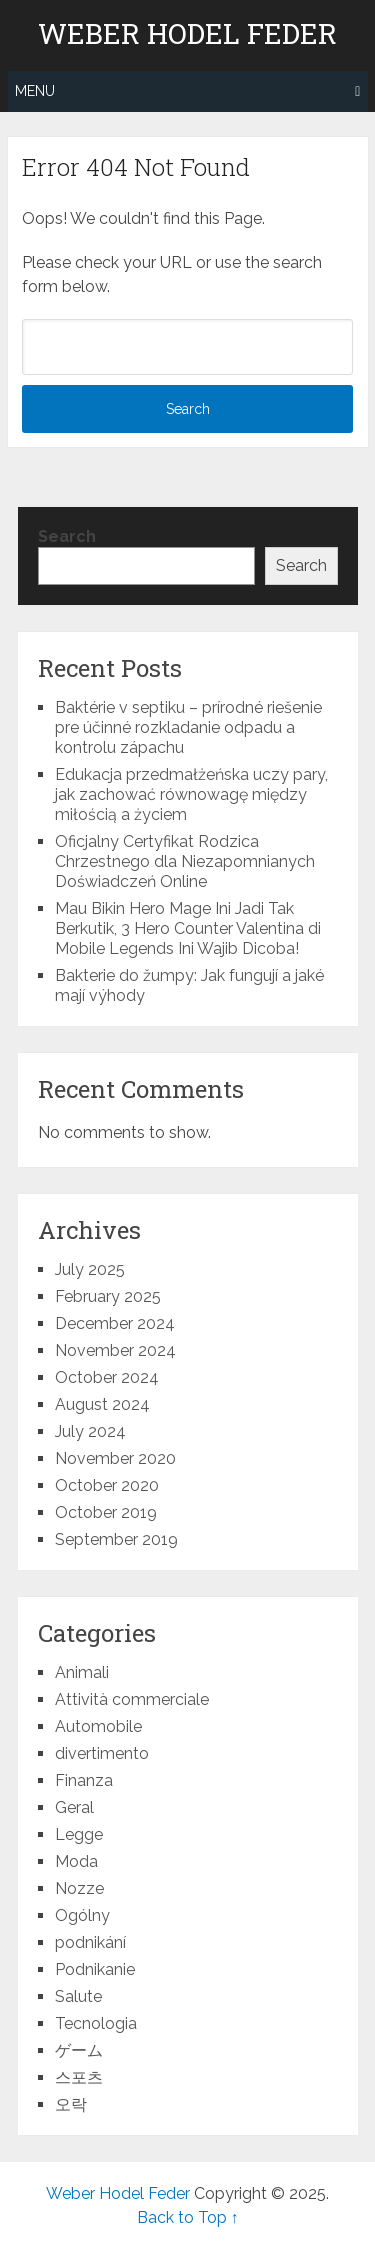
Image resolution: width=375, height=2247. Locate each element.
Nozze (79, 1888)
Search (67, 536)
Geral (74, 1807)
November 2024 (115, 1350)
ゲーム (79, 2050)
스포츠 (79, 2077)
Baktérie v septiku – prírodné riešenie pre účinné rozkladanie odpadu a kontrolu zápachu (188, 727)
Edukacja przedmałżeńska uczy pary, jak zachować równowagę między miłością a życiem (191, 794)
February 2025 (108, 1296)
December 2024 (115, 1323)
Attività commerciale (132, 1699)
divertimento (102, 1753)
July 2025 (90, 1269)
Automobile (98, 1726)
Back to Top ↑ (188, 2217)
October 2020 (107, 1485)
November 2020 (115, 1458)
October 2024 (107, 1377)
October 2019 (106, 1512)
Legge (79, 1834)
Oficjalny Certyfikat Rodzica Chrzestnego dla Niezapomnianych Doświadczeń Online (185, 861)
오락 (71, 2104)
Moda (76, 1861)
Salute (78, 1996)
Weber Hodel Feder (187, 34)
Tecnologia (96, 2023)
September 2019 (116, 1539)
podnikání (90, 1942)
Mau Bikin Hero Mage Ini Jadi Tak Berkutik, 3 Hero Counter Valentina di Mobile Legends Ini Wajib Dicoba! (188, 928)
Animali (82, 1672)
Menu (35, 91)
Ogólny (82, 1915)
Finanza (84, 1780)
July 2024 (90, 1431)
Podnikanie (95, 1969)
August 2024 (102, 1404)
